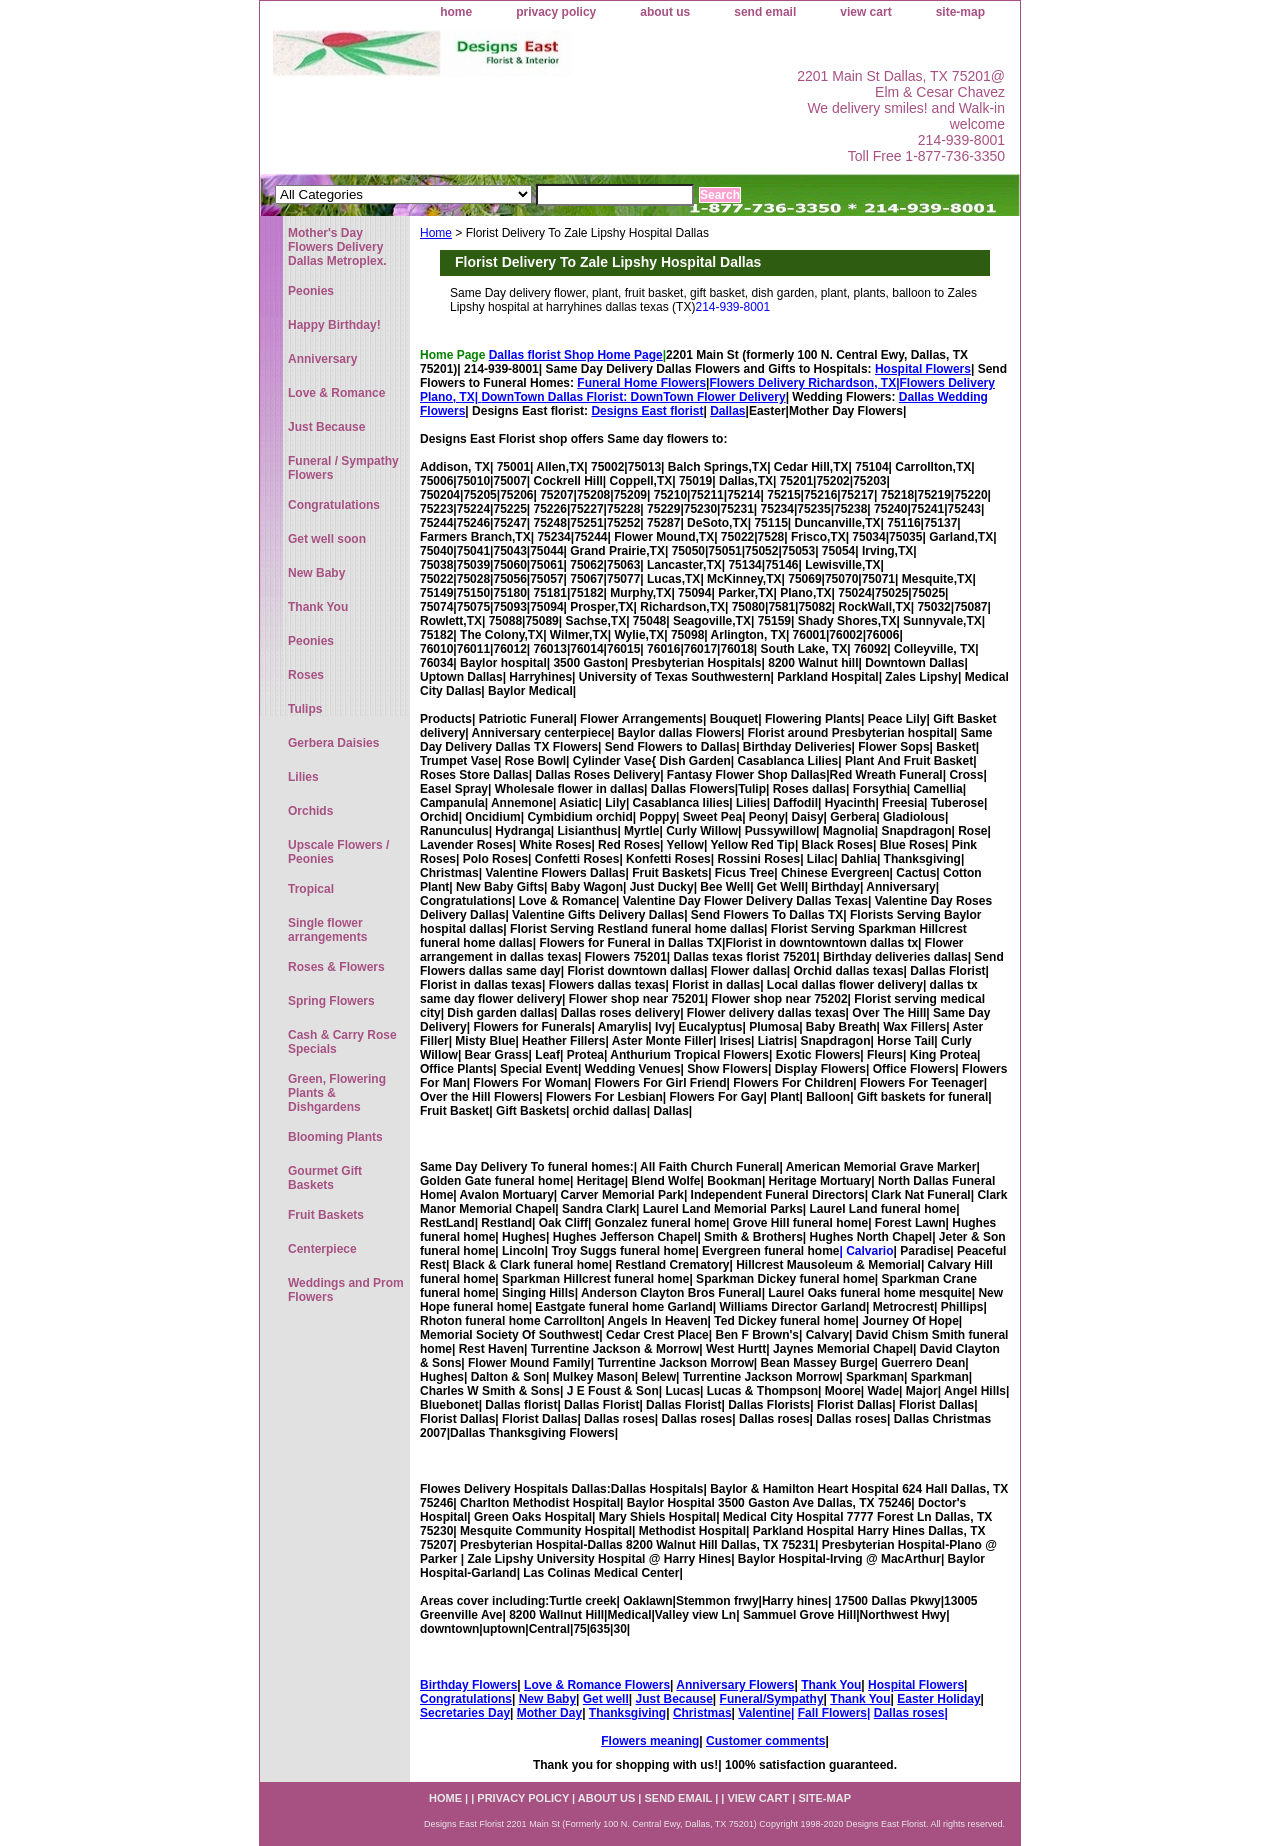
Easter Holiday (938, 1699)
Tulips (305, 709)
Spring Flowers (331, 1001)
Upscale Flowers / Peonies (338, 852)
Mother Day (549, 1713)
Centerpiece (322, 1249)
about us (665, 12)
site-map (960, 12)
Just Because (673, 1699)
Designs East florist (647, 411)
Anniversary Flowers (735, 1685)
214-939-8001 (732, 307)
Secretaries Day (465, 1713)
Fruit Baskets (326, 1215)
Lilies (303, 777)
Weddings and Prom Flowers (346, 1290)
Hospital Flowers (923, 369)
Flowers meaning (650, 1741)
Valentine (764, 1713)
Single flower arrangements (327, 930)
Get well (606, 1699)
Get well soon (327, 539)
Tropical (311, 889)
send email (765, 12)
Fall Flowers (832, 1713)
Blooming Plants (335, 1137)
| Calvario (866, 1251)
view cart (865, 12)
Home (436, 233)
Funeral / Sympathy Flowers (343, 468)
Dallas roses (909, 1713)
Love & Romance (336, 393)
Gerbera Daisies (333, 743)
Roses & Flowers (336, 967)
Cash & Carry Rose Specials (342, 1042)
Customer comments (765, 1741)
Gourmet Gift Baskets (325, 1178)
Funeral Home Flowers (641, 383)
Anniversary (322, 359)
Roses (306, 675)
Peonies (311, 291)
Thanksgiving (627, 1713)
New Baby (547, 1699)
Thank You (831, 1685)
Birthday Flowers (468, 1685)
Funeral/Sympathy (772, 1699)
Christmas (702, 1713)
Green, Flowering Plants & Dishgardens (337, 1093)
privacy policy (556, 12)
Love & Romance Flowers (597, 1685)
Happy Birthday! (334, 325)
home (456, 12)
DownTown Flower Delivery (708, 397)
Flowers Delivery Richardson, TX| (804, 383)
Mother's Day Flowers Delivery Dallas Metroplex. (337, 247)
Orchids (310, 811)
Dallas (727, 411)
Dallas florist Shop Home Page (576, 355)
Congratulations (466, 1699)
